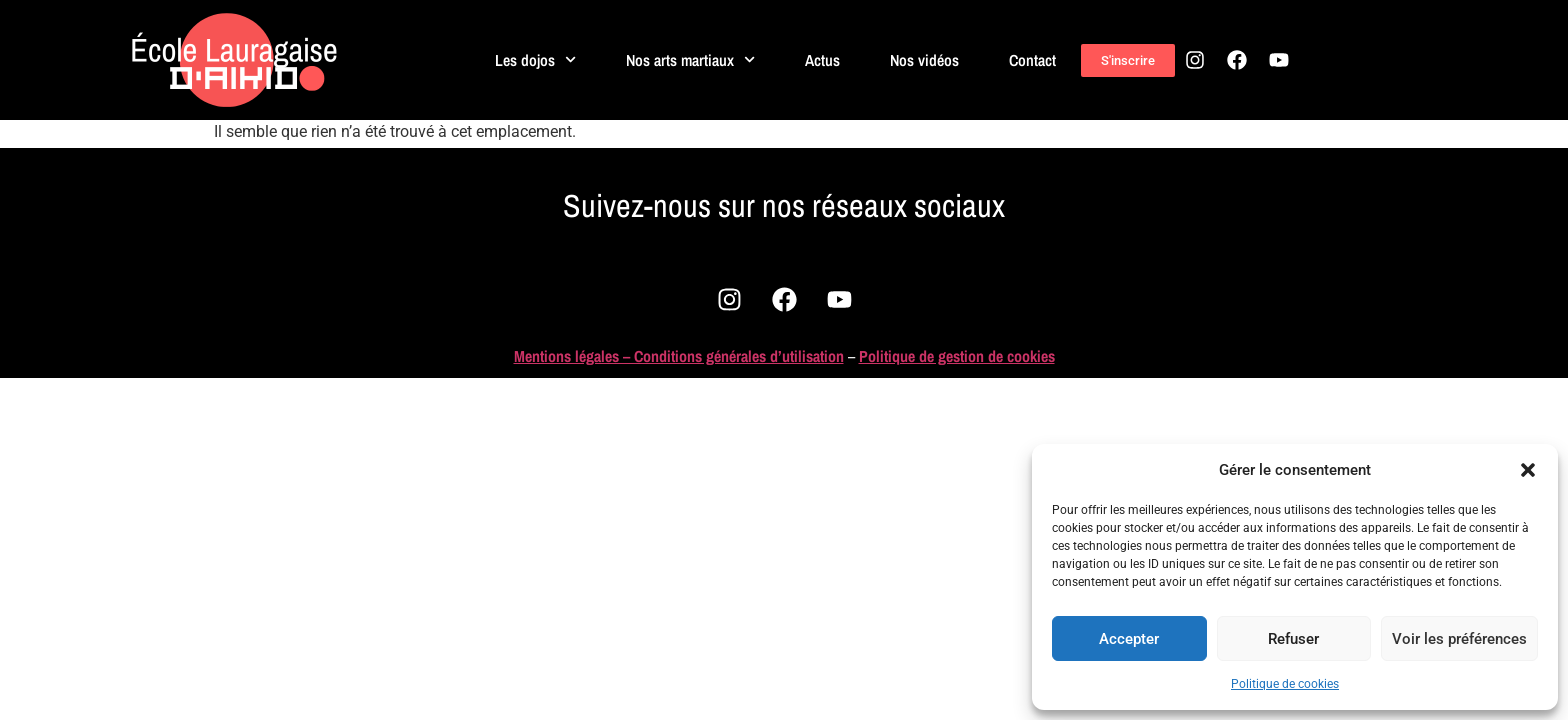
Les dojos (535, 59)
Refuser (1293, 639)
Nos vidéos (925, 60)
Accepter (1129, 639)
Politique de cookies (1285, 684)
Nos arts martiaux (691, 59)
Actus (823, 60)
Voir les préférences (1459, 639)
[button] (1528, 470)
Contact (1033, 60)
